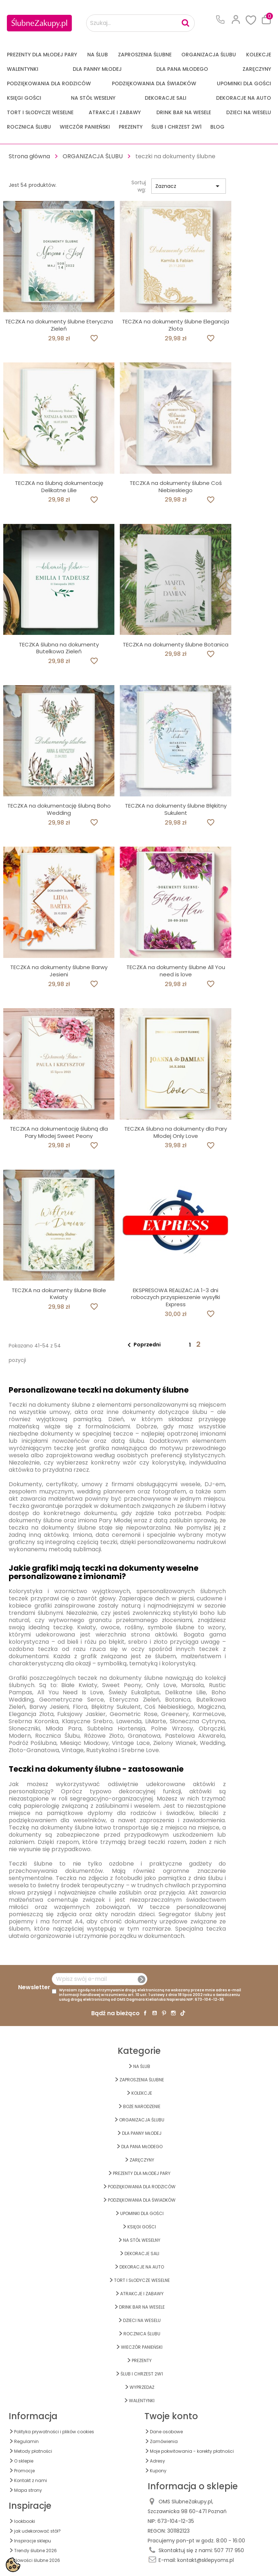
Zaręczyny (257, 69)
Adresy (157, 2461)
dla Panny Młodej (97, 69)
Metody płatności (33, 2451)
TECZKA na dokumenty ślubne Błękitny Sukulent (176, 809)
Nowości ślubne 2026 (37, 2560)
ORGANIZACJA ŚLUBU (208, 54)
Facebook (145, 2013)
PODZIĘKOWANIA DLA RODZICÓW (49, 83)
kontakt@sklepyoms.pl (205, 2560)
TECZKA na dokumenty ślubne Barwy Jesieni (59, 970)
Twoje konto (171, 2416)
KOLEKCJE (258, 54)
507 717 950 (229, 2550)
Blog (217, 126)
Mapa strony (28, 2490)
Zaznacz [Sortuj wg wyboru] (188, 186)
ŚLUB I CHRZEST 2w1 (176, 126)
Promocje (24, 2471)
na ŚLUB (97, 54)
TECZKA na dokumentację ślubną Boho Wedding (59, 809)
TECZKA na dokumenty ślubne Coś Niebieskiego (176, 486)
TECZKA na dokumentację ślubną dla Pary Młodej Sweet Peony (59, 1132)
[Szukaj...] (140, 23)
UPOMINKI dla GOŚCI (244, 83)
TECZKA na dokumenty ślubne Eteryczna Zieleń (59, 325)
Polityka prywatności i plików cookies (54, 2432)
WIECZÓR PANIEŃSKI (85, 126)
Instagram (173, 2013)
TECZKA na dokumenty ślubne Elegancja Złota (175, 325)
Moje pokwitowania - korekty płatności (192, 2451)
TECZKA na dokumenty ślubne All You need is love (175, 970)
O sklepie (23, 2461)
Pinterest (164, 2013)
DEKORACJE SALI (165, 98)
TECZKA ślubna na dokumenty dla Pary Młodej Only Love (175, 1132)
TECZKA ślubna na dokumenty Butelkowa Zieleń (59, 648)
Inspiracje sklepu (32, 2541)
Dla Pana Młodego (182, 69)
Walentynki (22, 69)
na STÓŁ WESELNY (93, 98)
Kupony (158, 2471)
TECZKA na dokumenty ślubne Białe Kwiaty (59, 1293)
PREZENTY (131, 126)
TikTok (183, 2013)
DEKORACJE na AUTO (243, 98)
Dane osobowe (166, 2432)
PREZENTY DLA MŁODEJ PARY (42, 54)
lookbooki (24, 2521)
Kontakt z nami (30, 2480)
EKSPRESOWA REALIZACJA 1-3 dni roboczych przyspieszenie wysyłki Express (175, 1297)
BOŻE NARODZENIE (141, 2106)
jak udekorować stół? (37, 2531)
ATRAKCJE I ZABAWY (115, 112)
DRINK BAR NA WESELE (183, 112)
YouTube (154, 2013)
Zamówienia (164, 2441)
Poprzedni (143, 1345)
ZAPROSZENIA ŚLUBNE (145, 54)
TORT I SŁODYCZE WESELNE (40, 112)
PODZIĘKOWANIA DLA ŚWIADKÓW (154, 83)
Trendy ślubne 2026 (35, 2550)
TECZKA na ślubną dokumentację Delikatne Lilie (59, 486)
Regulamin (26, 2441)
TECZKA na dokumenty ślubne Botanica (175, 644)
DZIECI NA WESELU (248, 112)
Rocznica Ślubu (29, 126)
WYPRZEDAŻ (142, 2387)
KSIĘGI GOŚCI (24, 98)
